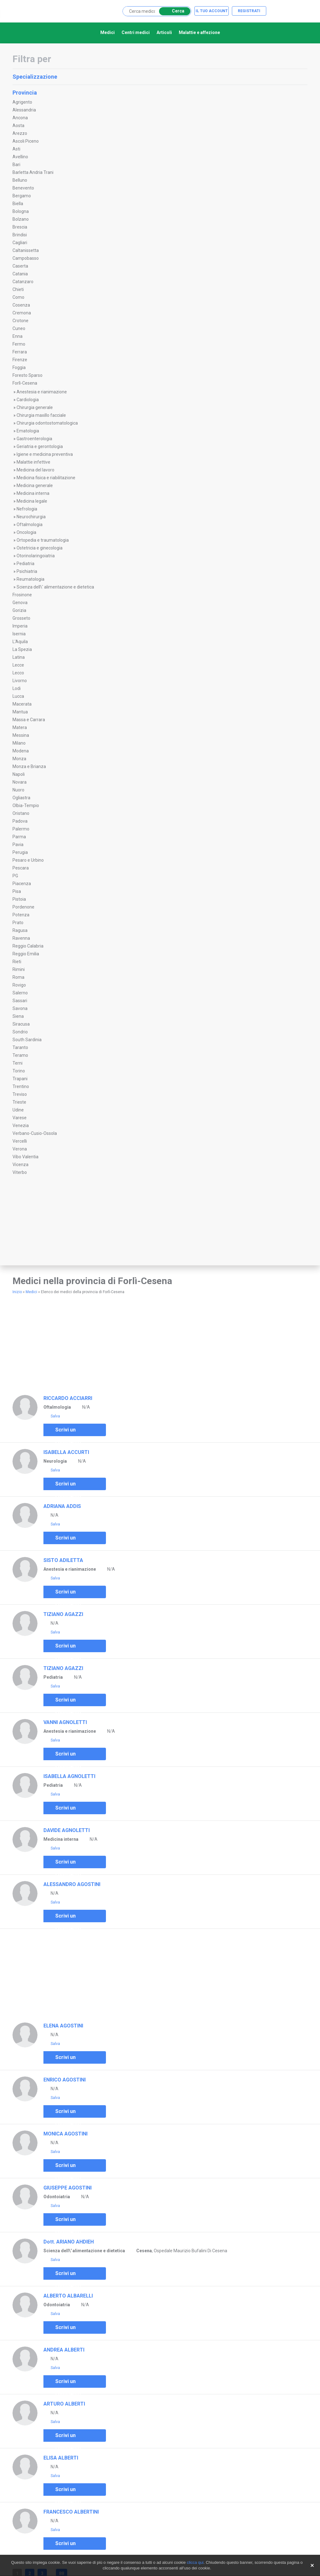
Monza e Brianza (29, 766)
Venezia (20, 1125)
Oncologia (26, 532)
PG (15, 875)
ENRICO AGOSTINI (64, 2080)
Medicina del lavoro (35, 469)
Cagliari (19, 242)
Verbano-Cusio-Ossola (34, 1133)
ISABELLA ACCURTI (66, 1452)
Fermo (18, 344)
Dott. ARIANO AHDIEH (68, 2242)
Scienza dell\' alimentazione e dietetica (55, 586)
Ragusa (20, 930)
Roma (18, 977)
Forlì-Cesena (24, 383)
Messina (20, 735)
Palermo (20, 828)
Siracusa (21, 1024)
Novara (19, 782)
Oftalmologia (29, 524)
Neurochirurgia (31, 516)
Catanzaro (22, 281)
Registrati (249, 11)
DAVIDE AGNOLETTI (66, 1830)
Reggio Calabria (27, 945)
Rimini (18, 969)
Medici (107, 32)
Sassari (19, 1000)
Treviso (19, 1094)
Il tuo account (212, 11)
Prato (17, 922)
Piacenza (21, 883)
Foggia (19, 367)
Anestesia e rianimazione (42, 391)
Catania (20, 273)
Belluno (19, 180)
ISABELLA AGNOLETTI (69, 1776)
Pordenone (23, 906)
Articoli (164, 32)
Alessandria (24, 109)
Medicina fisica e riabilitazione (46, 477)
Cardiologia (28, 399)
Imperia (20, 625)
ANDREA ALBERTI (63, 2350)
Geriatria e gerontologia (40, 446)
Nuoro (18, 789)
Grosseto (21, 618)
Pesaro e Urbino (28, 860)
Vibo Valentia (25, 1156)
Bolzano (20, 219)
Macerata (22, 704)
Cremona (21, 312)
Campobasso (25, 258)
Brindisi (19, 234)
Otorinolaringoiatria (36, 555)
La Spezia (22, 649)
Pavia (17, 844)
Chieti (18, 289)
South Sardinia (27, 1039)
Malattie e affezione (199, 32)
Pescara (20, 867)
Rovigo (19, 985)
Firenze (19, 359)
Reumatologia (30, 579)
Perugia (20, 852)
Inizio (17, 1292)
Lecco (18, 672)
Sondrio (20, 1031)
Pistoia (19, 899)
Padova (20, 821)
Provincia (159, 92)
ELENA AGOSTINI (63, 2026)
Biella (17, 203)
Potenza (20, 914)
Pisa (16, 891)
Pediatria (25, 563)
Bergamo (21, 195)
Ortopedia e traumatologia (43, 540)
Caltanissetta (25, 250)
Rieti (16, 961)
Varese (19, 1117)
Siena (18, 1016)
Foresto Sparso (27, 375)
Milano (19, 743)
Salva (51, 1416)
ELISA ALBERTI (60, 2458)
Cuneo (18, 328)
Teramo (20, 1055)
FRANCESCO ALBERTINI (71, 2512)
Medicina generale (35, 485)
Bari (16, 164)
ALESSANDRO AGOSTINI (71, 1884)
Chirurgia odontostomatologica (47, 423)
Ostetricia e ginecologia (39, 547)
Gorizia (19, 610)
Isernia (19, 633)
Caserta (20, 266)
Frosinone (22, 594)
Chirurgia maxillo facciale (41, 415)
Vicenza (20, 1164)
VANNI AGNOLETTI (65, 1722)
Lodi (16, 688)
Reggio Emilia (25, 953)
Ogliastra (21, 797)
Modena (20, 750)
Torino (18, 1070)
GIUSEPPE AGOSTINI (67, 2188)
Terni (17, 1063)
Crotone (20, 320)
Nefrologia (27, 508)
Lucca (18, 696)
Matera (19, 727)
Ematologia (28, 430)
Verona (19, 1148)
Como (18, 297)
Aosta (18, 125)
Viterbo (19, 1172)
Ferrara (19, 351)
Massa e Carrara (28, 719)
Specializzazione (159, 76)
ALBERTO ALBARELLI (68, 2296)
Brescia (19, 226)
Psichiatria (27, 571)
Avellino (20, 156)
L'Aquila (20, 641)
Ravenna (21, 938)
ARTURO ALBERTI (64, 2404)
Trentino (20, 1086)
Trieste (19, 1102)
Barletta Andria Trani (32, 172)
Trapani (20, 1078)
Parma (19, 836)
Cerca (173, 11)
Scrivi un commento (64, 1431)
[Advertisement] (53, 1226)
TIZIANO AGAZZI (63, 1614)
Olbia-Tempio (25, 805)
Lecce (18, 664)
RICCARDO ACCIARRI (67, 1398)
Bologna (20, 211)
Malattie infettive (33, 462)
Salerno (20, 992)
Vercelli (19, 1141)
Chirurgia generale (35, 407)
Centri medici (136, 32)
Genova (20, 602)
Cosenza (21, 305)
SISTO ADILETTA (63, 1560)
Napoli (18, 774)
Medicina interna (33, 493)
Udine (18, 1109)
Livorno (19, 680)
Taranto (20, 1047)
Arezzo (19, 133)
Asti (16, 148)
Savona (20, 1008)
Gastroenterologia (34, 438)
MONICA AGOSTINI (65, 2134)
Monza (19, 758)
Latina (18, 657)
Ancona (20, 117)
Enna (17, 336)
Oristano (20, 813)
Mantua (20, 711)
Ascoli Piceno (25, 141)
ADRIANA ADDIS (62, 1506)
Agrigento (22, 102)
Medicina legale (32, 501)
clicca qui (195, 2562)
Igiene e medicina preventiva (45, 454)
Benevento (23, 187)
